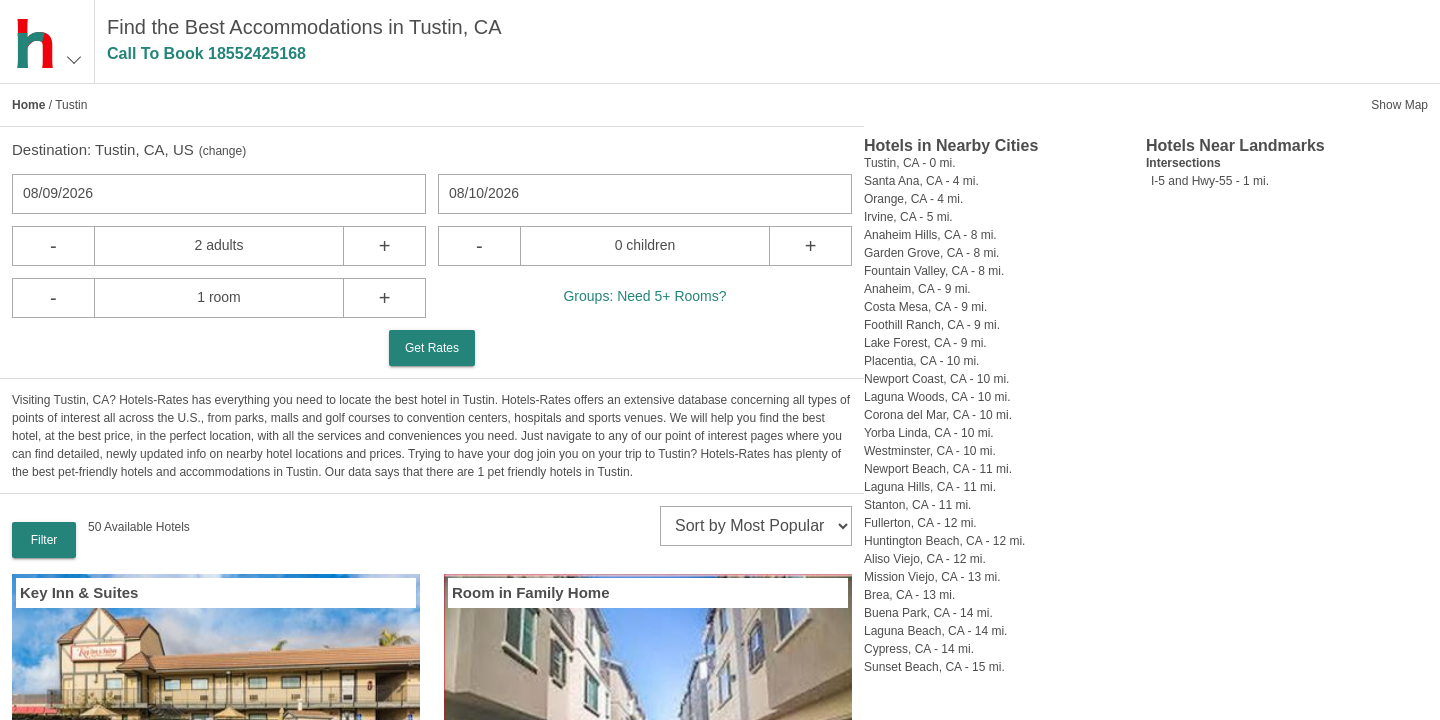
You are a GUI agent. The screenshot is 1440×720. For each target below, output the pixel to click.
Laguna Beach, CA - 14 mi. (935, 631)
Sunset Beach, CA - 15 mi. (934, 667)
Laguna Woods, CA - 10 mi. (937, 397)
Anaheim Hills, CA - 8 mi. (930, 235)
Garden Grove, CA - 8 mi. (931, 253)
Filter (44, 540)
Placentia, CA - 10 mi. (921, 361)
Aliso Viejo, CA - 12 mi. (925, 559)
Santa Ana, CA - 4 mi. (921, 181)
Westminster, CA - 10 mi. (930, 451)
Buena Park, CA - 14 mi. (928, 613)
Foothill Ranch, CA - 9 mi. (932, 325)
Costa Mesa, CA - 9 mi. (925, 307)
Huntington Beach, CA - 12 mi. (944, 541)
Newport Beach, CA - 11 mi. (938, 469)
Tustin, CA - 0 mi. (910, 163)
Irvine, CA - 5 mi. (908, 217)
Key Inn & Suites (79, 592)
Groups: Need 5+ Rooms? (644, 296)
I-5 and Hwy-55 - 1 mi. (1210, 181)
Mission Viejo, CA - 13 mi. (932, 577)
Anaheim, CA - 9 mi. (917, 289)
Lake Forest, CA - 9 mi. (925, 343)
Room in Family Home (531, 592)
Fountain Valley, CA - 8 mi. (934, 271)
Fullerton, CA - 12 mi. (920, 523)
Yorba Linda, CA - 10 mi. (929, 433)
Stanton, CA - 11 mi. (917, 505)
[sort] (756, 526)
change (222, 151)
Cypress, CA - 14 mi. (919, 649)
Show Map (1399, 105)
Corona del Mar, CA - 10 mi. (938, 415)
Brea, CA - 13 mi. (909, 595)
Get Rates (432, 348)
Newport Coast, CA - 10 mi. (936, 379)
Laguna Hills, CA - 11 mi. (930, 487)
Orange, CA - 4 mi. (913, 199)
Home (28, 105)
